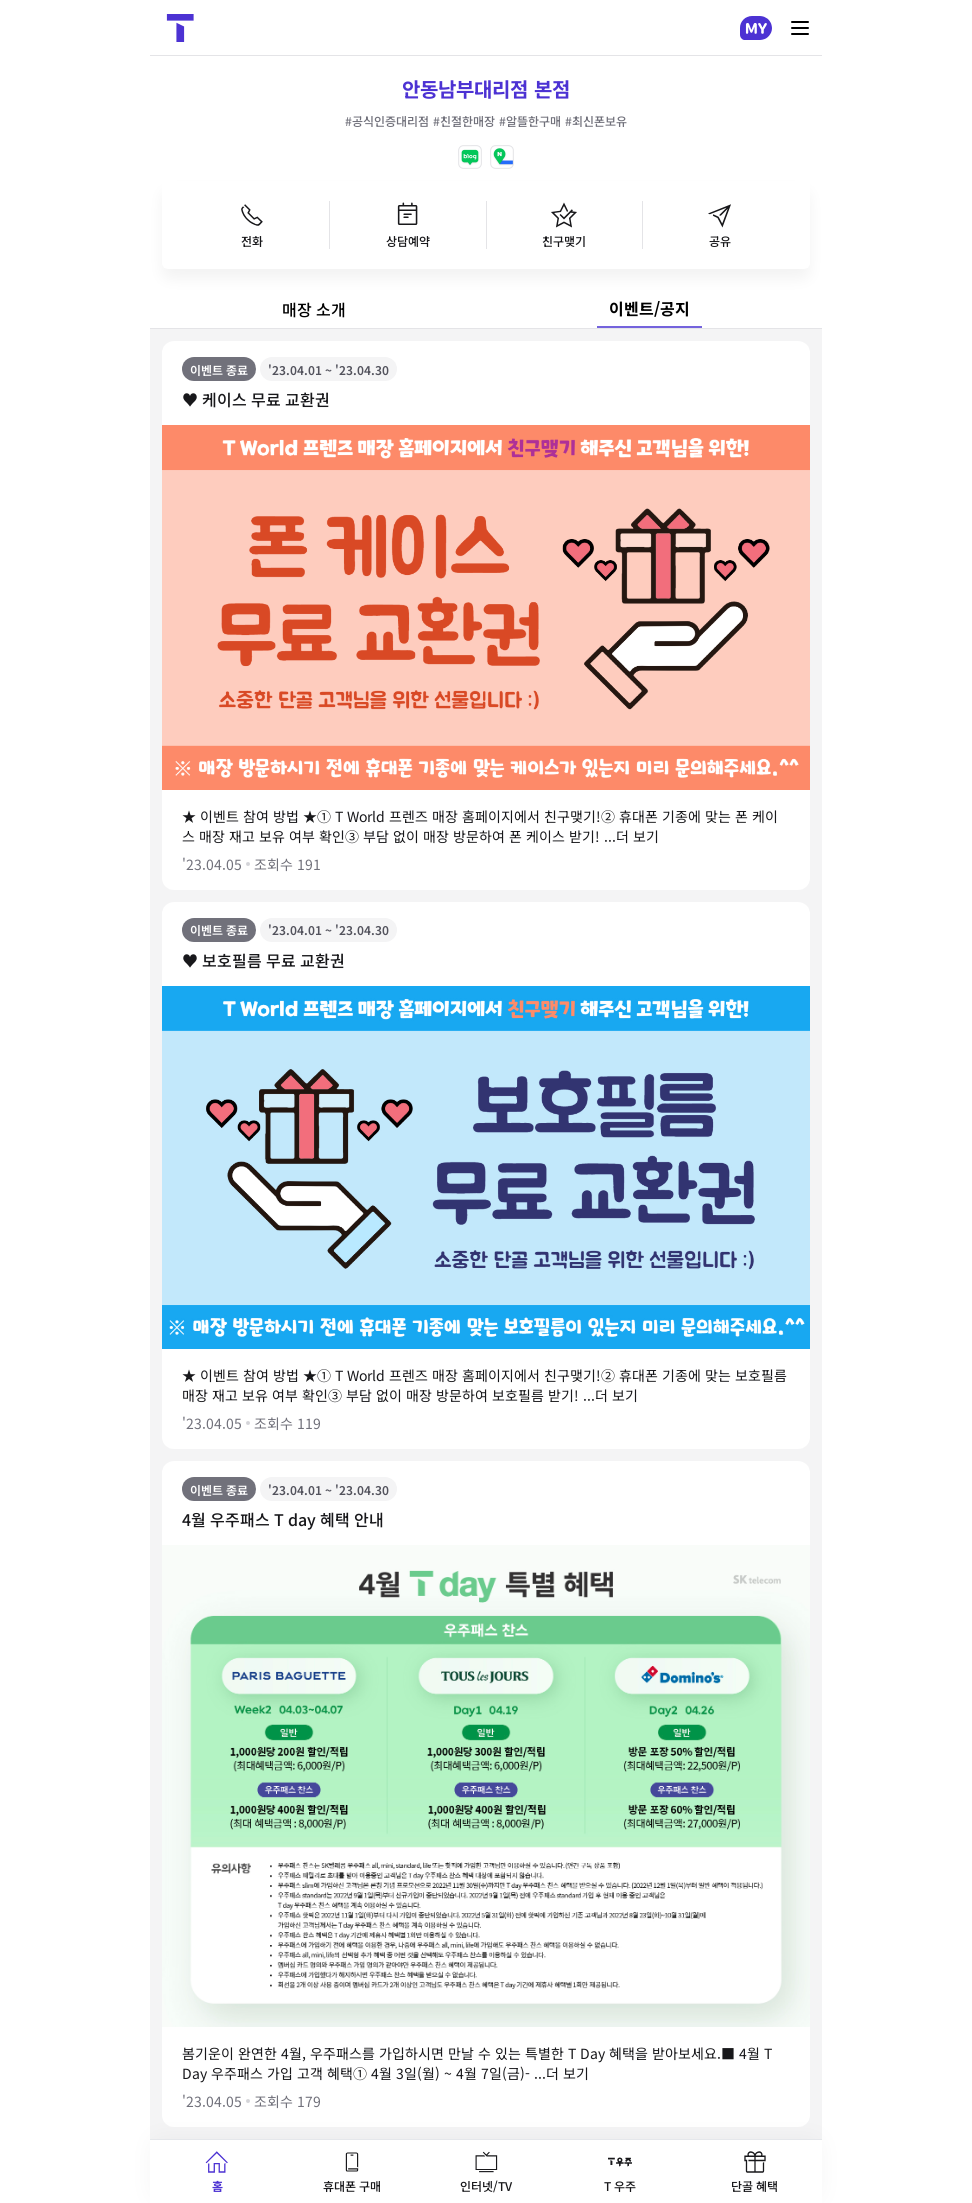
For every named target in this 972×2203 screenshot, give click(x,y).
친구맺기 (564, 225)
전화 (252, 225)
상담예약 (408, 225)
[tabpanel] (486, 1234)
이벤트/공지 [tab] (649, 308)
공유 (720, 225)
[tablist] (486, 309)
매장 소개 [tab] (314, 309)
